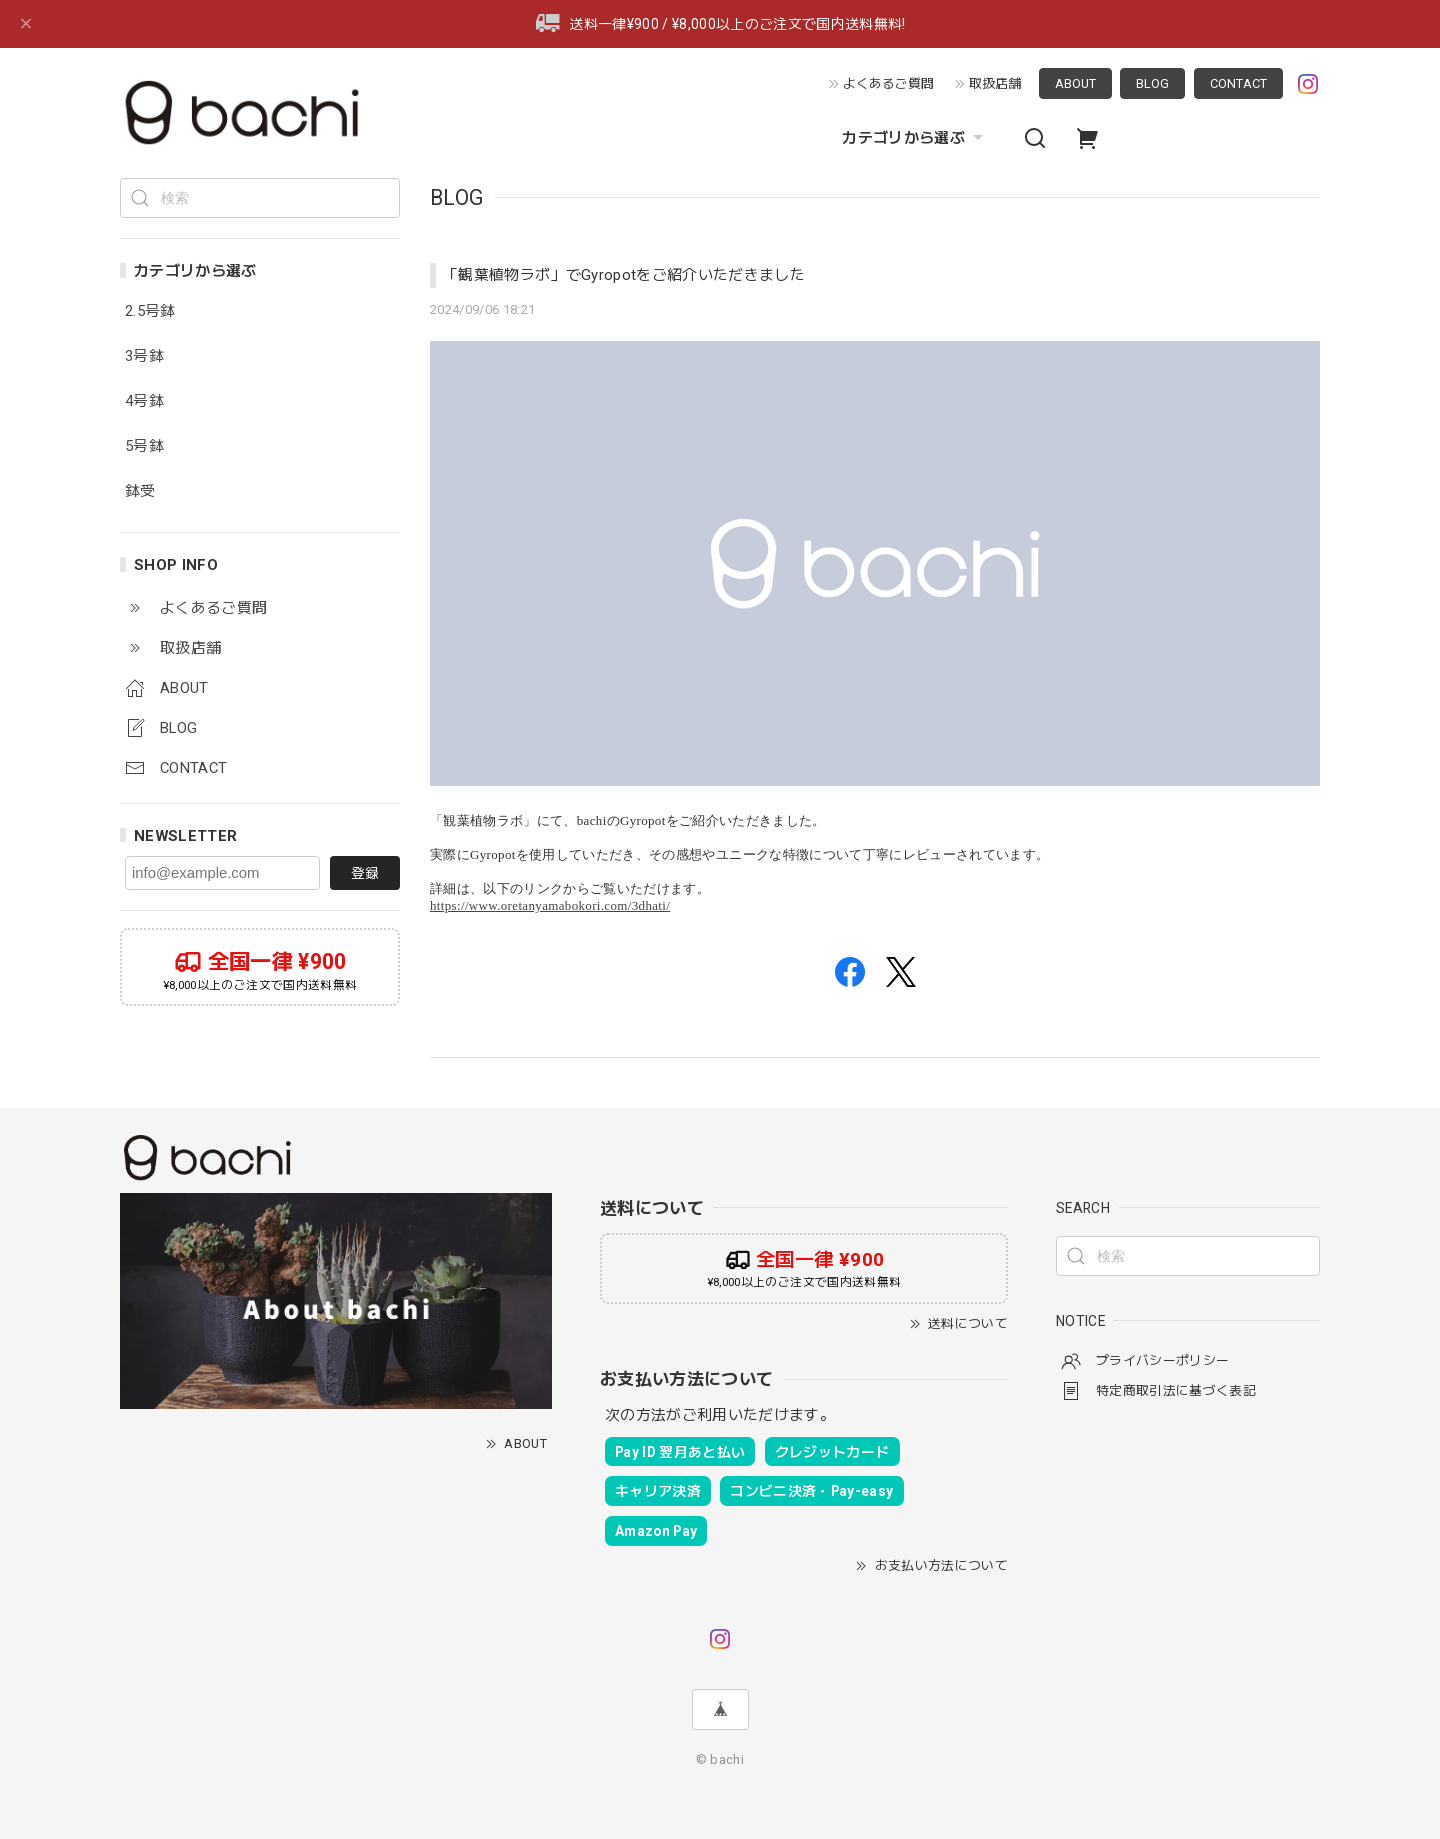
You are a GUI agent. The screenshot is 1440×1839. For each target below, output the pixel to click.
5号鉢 (144, 446)
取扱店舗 (995, 83)
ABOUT (1075, 83)
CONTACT (1238, 83)
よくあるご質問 (888, 83)
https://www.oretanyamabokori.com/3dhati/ (550, 905)
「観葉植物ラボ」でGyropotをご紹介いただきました (624, 275)
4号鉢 (144, 401)
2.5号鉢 (150, 311)
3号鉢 (144, 356)
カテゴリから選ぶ (915, 138)
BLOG (1152, 83)
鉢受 (140, 491)
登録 (365, 873)
